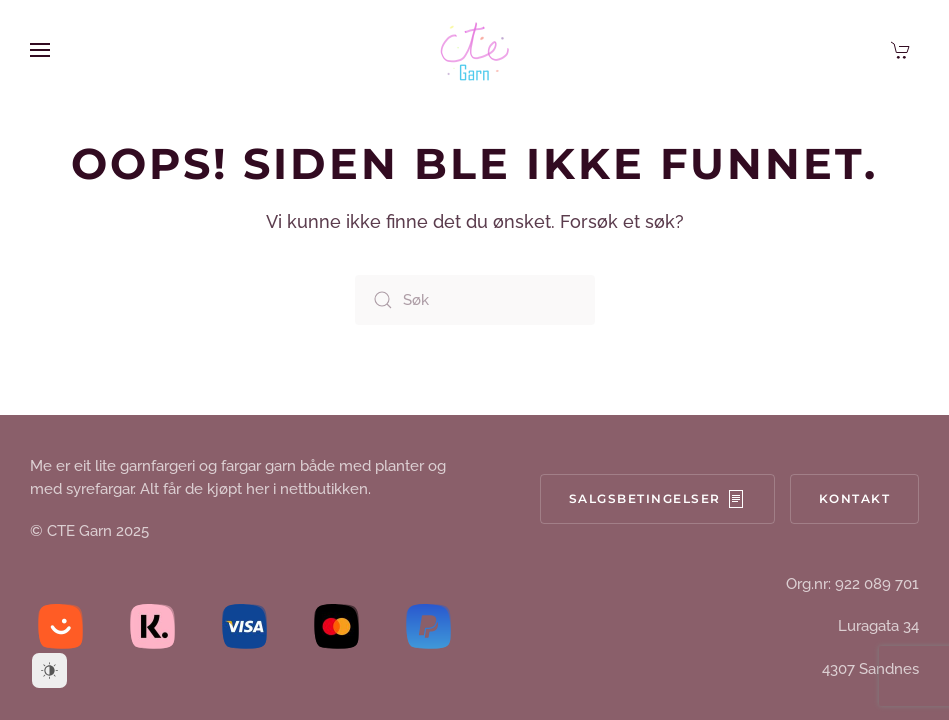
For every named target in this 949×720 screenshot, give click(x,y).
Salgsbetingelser (657, 499)
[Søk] (475, 300)
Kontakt (855, 498)
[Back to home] (475, 50)
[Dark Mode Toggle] (49, 670)
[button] (40, 50)
